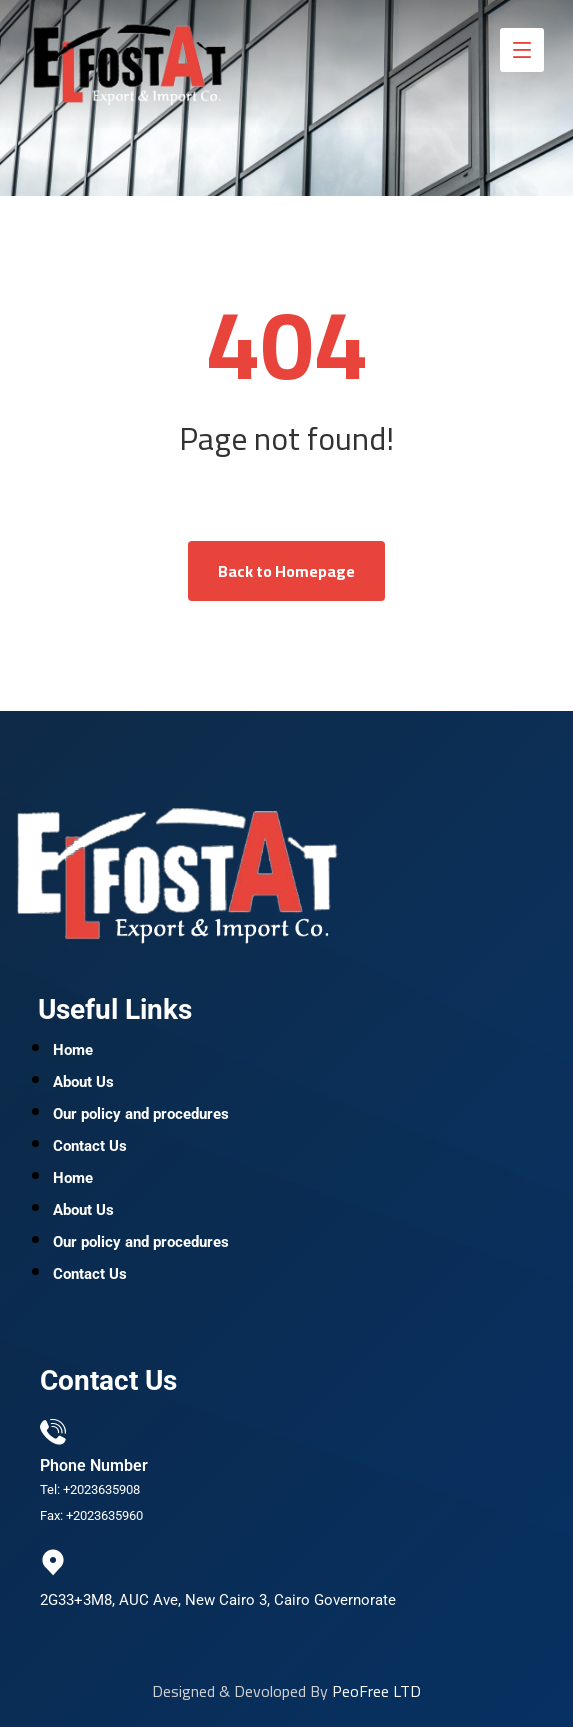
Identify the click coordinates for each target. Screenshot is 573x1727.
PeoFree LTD (376, 1691)
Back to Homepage (286, 571)
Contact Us (90, 1146)
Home (73, 1050)
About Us (83, 1082)
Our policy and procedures (141, 1114)
